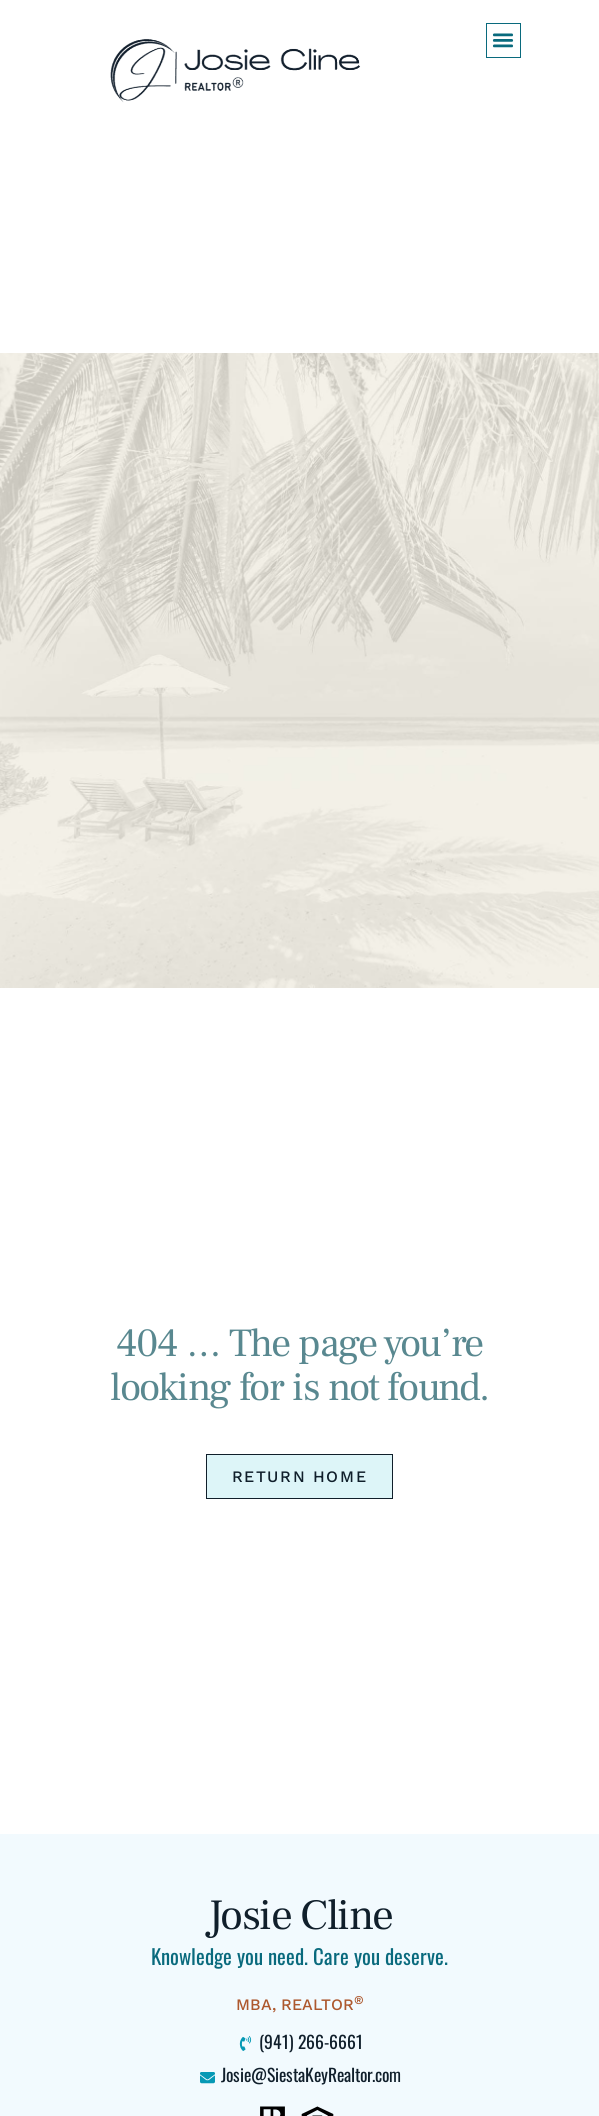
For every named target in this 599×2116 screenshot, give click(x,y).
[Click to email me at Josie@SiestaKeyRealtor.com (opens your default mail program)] (299, 2075)
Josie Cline (300, 1915)
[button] (503, 40)
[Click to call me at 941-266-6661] (299, 2042)
